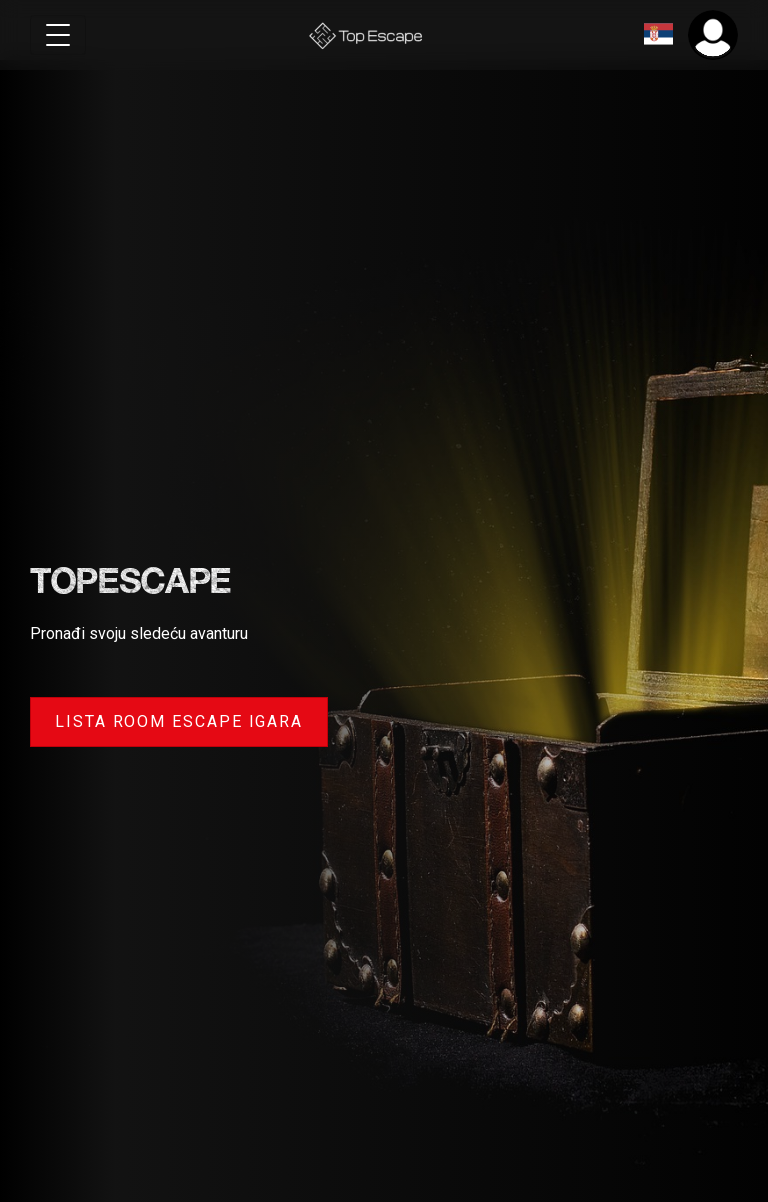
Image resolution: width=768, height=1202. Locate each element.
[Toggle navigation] (58, 35)
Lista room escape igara (179, 721)
